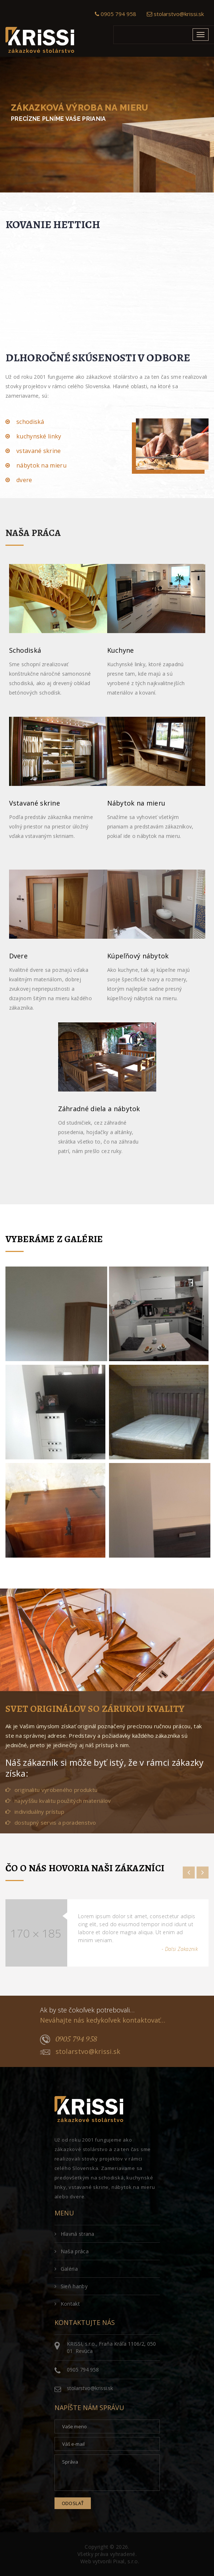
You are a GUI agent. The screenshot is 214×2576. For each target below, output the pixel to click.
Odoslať (73, 2503)
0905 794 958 (115, 13)
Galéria (66, 2268)
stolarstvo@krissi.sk (175, 13)
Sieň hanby (71, 2286)
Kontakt (67, 2303)
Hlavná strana (74, 2233)
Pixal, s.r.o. (126, 2561)
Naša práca (71, 2251)
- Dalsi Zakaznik (180, 1948)
